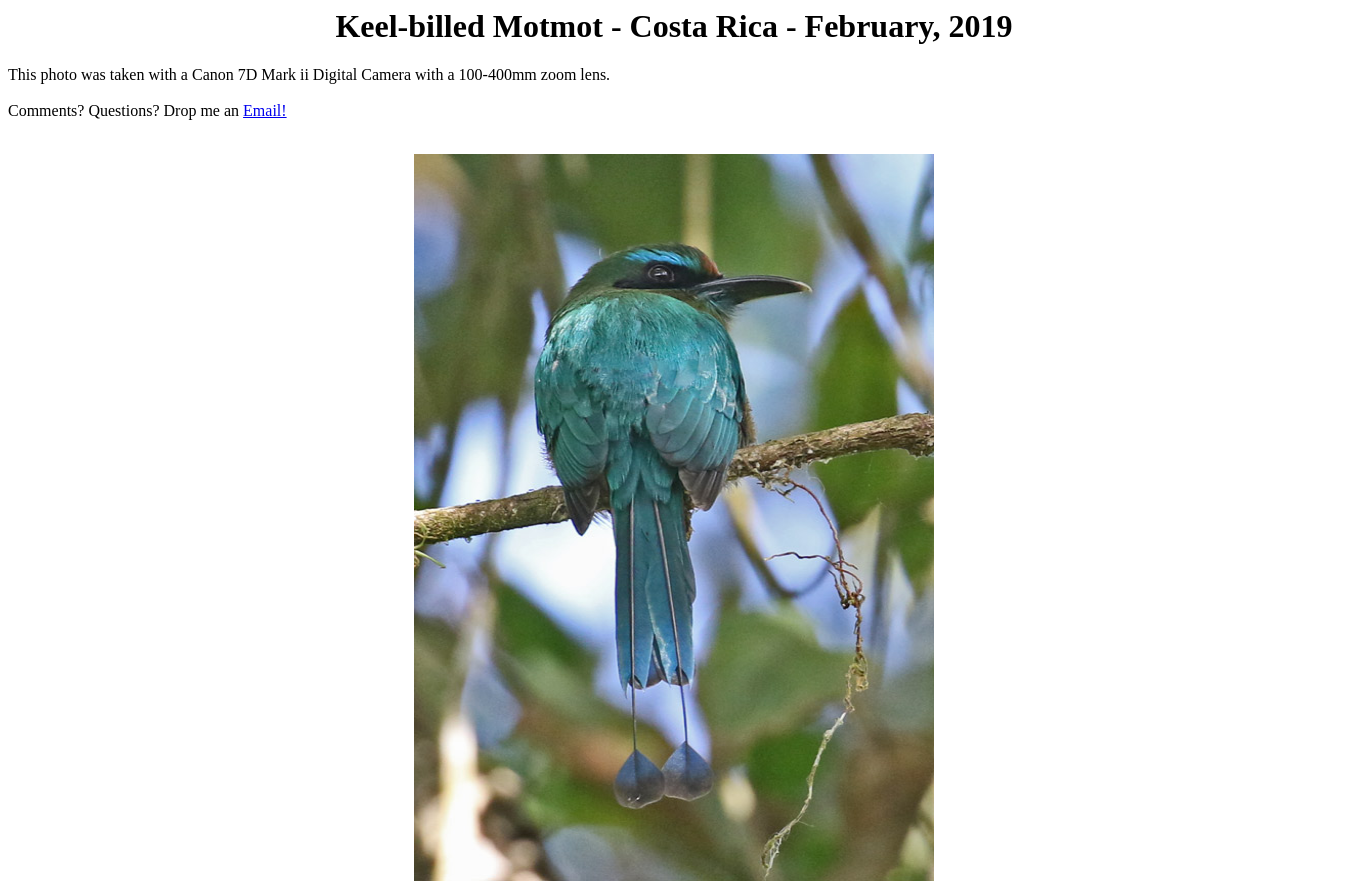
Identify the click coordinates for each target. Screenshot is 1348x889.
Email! (265, 110)
